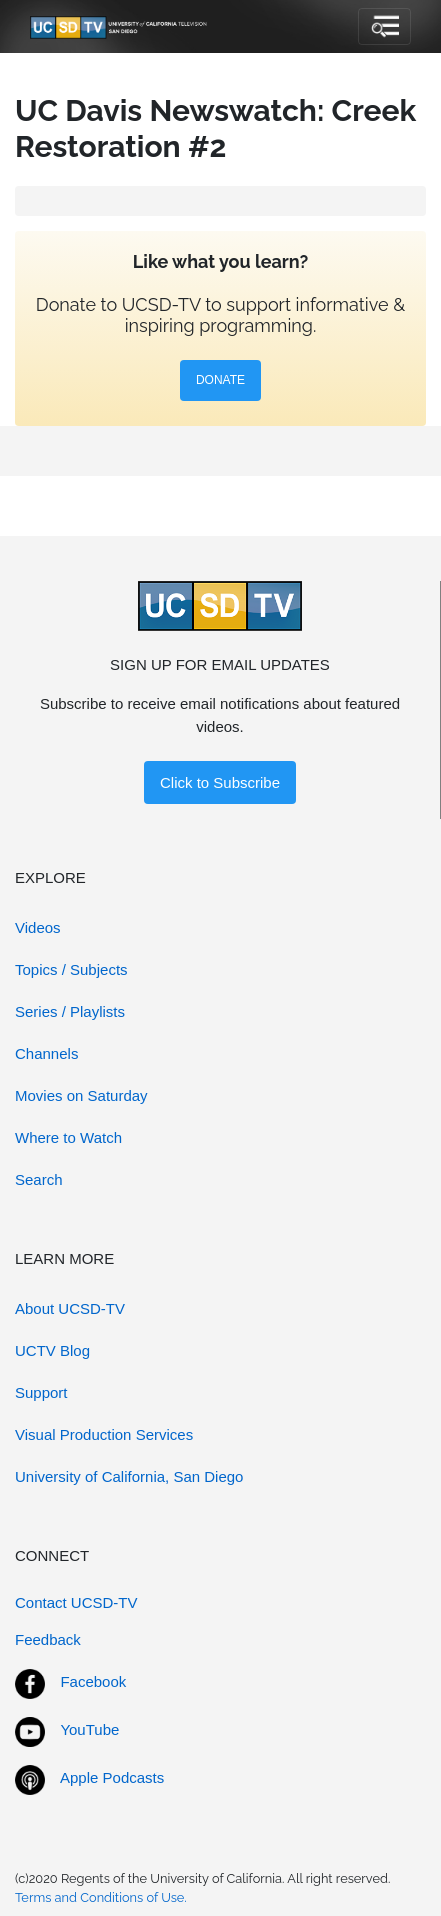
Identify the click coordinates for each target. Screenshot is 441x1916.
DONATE (220, 380)
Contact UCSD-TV (76, 1602)
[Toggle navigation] (384, 27)
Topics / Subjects (71, 969)
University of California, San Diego (129, 1476)
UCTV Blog (52, 1350)
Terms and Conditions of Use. (101, 1897)
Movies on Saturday (81, 1095)
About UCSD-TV (70, 1308)
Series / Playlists (70, 1011)
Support (41, 1392)
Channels (46, 1053)
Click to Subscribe (220, 782)
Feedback (48, 1639)
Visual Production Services (104, 1434)
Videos (38, 927)
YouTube (89, 1729)
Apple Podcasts (112, 1777)
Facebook (93, 1681)
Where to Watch (68, 1137)
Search (39, 1179)
